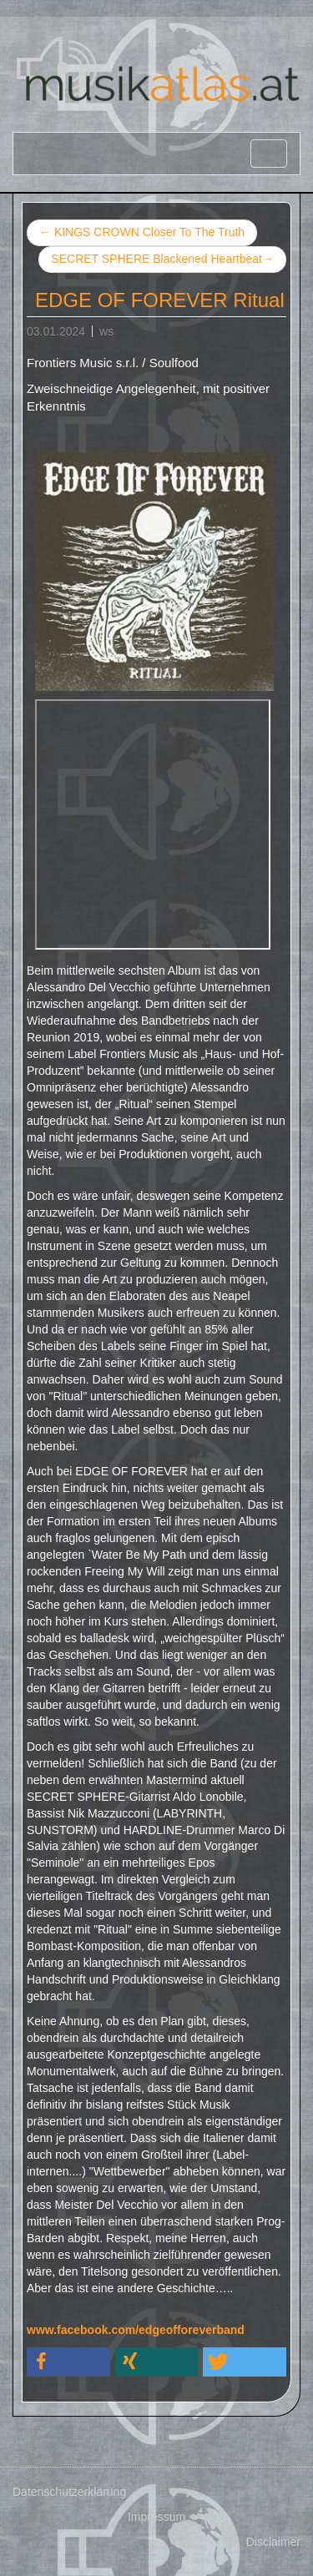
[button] (68, 2362)
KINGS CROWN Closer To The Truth (142, 232)
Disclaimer (273, 2541)
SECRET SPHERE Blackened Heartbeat (162, 259)
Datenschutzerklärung (69, 2491)
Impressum (156, 2516)
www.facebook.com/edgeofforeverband (136, 2330)
